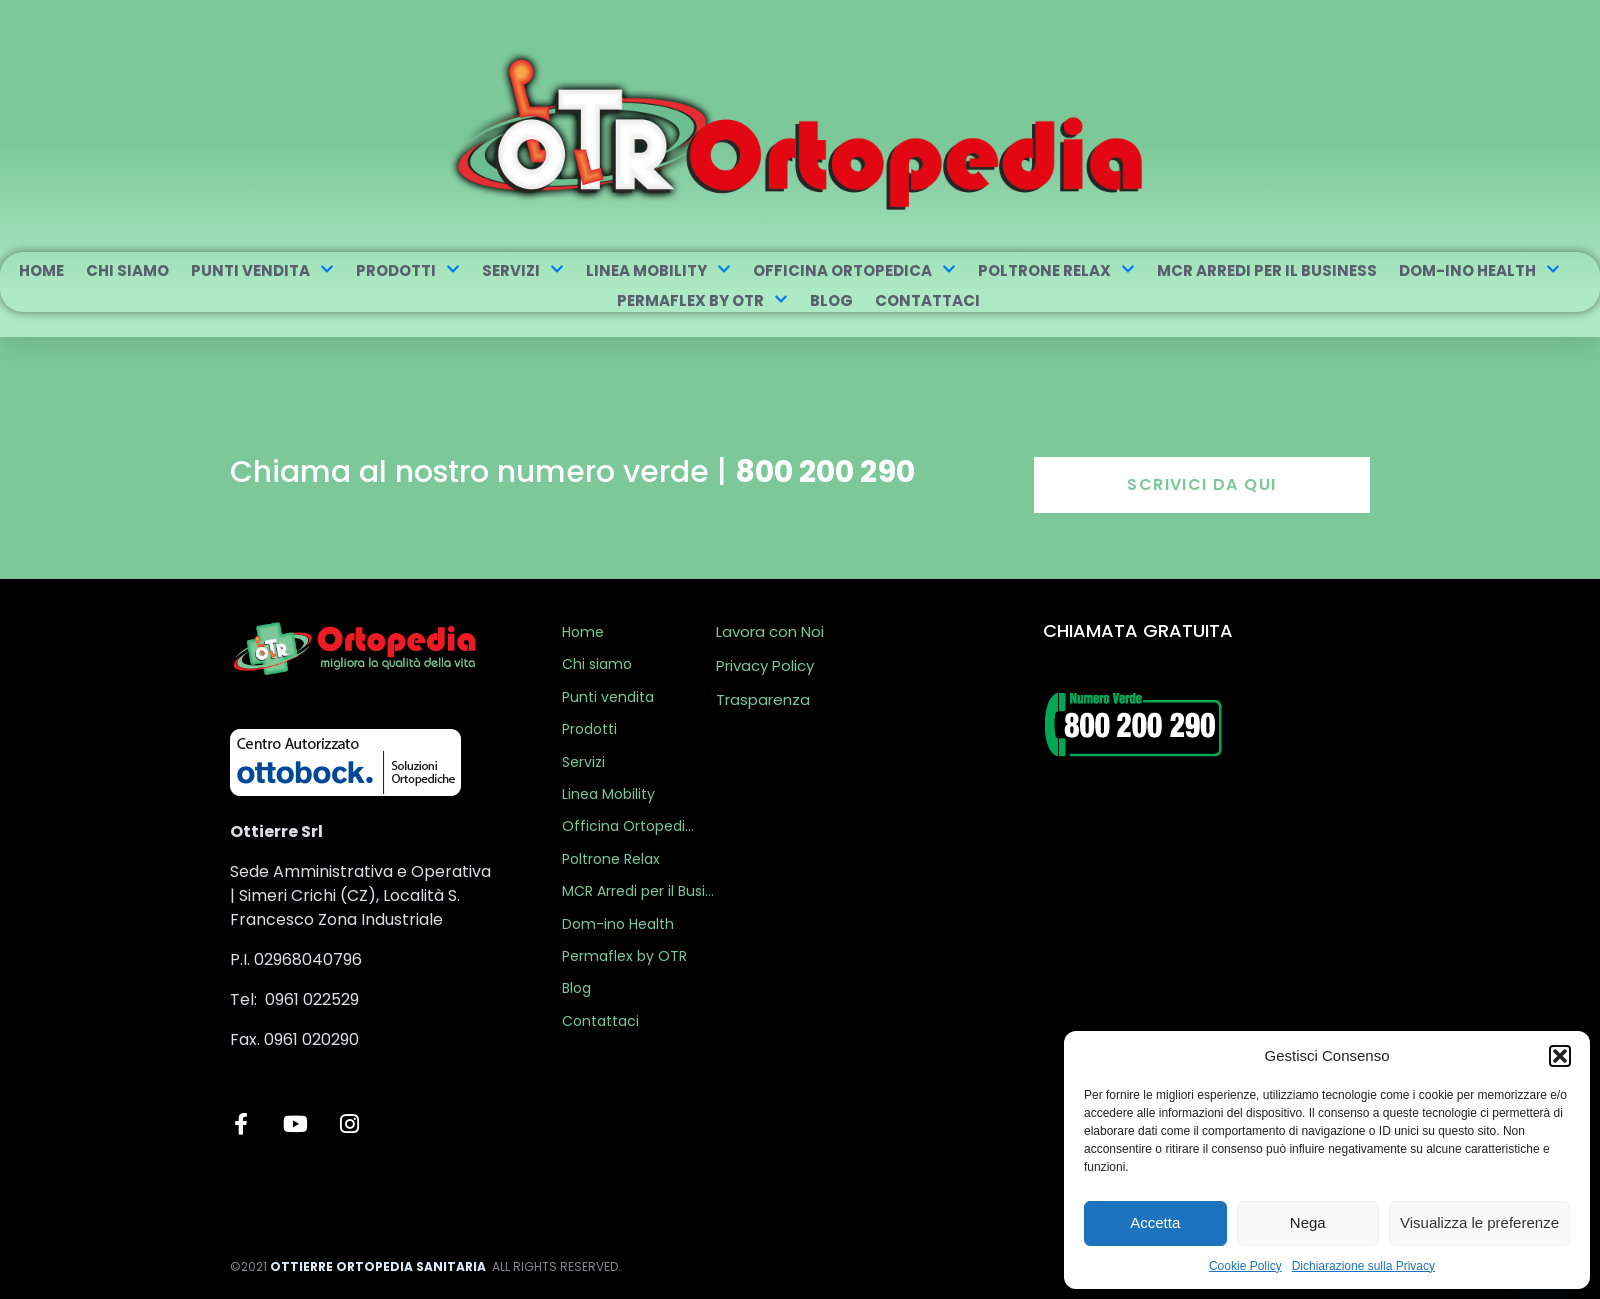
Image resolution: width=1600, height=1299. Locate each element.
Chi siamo (127, 270)
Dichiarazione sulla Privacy (1363, 1266)
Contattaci (927, 300)
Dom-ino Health (1479, 270)
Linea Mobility (658, 270)
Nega (1308, 1222)
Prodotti (408, 270)
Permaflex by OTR (702, 300)
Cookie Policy (1245, 1266)
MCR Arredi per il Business (1267, 270)
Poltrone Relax (1056, 270)
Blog (831, 300)
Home (41, 270)
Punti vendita (262, 270)
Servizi (523, 270)
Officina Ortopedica (854, 270)
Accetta (1155, 1222)
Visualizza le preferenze (1479, 1222)
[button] (1560, 1056)
